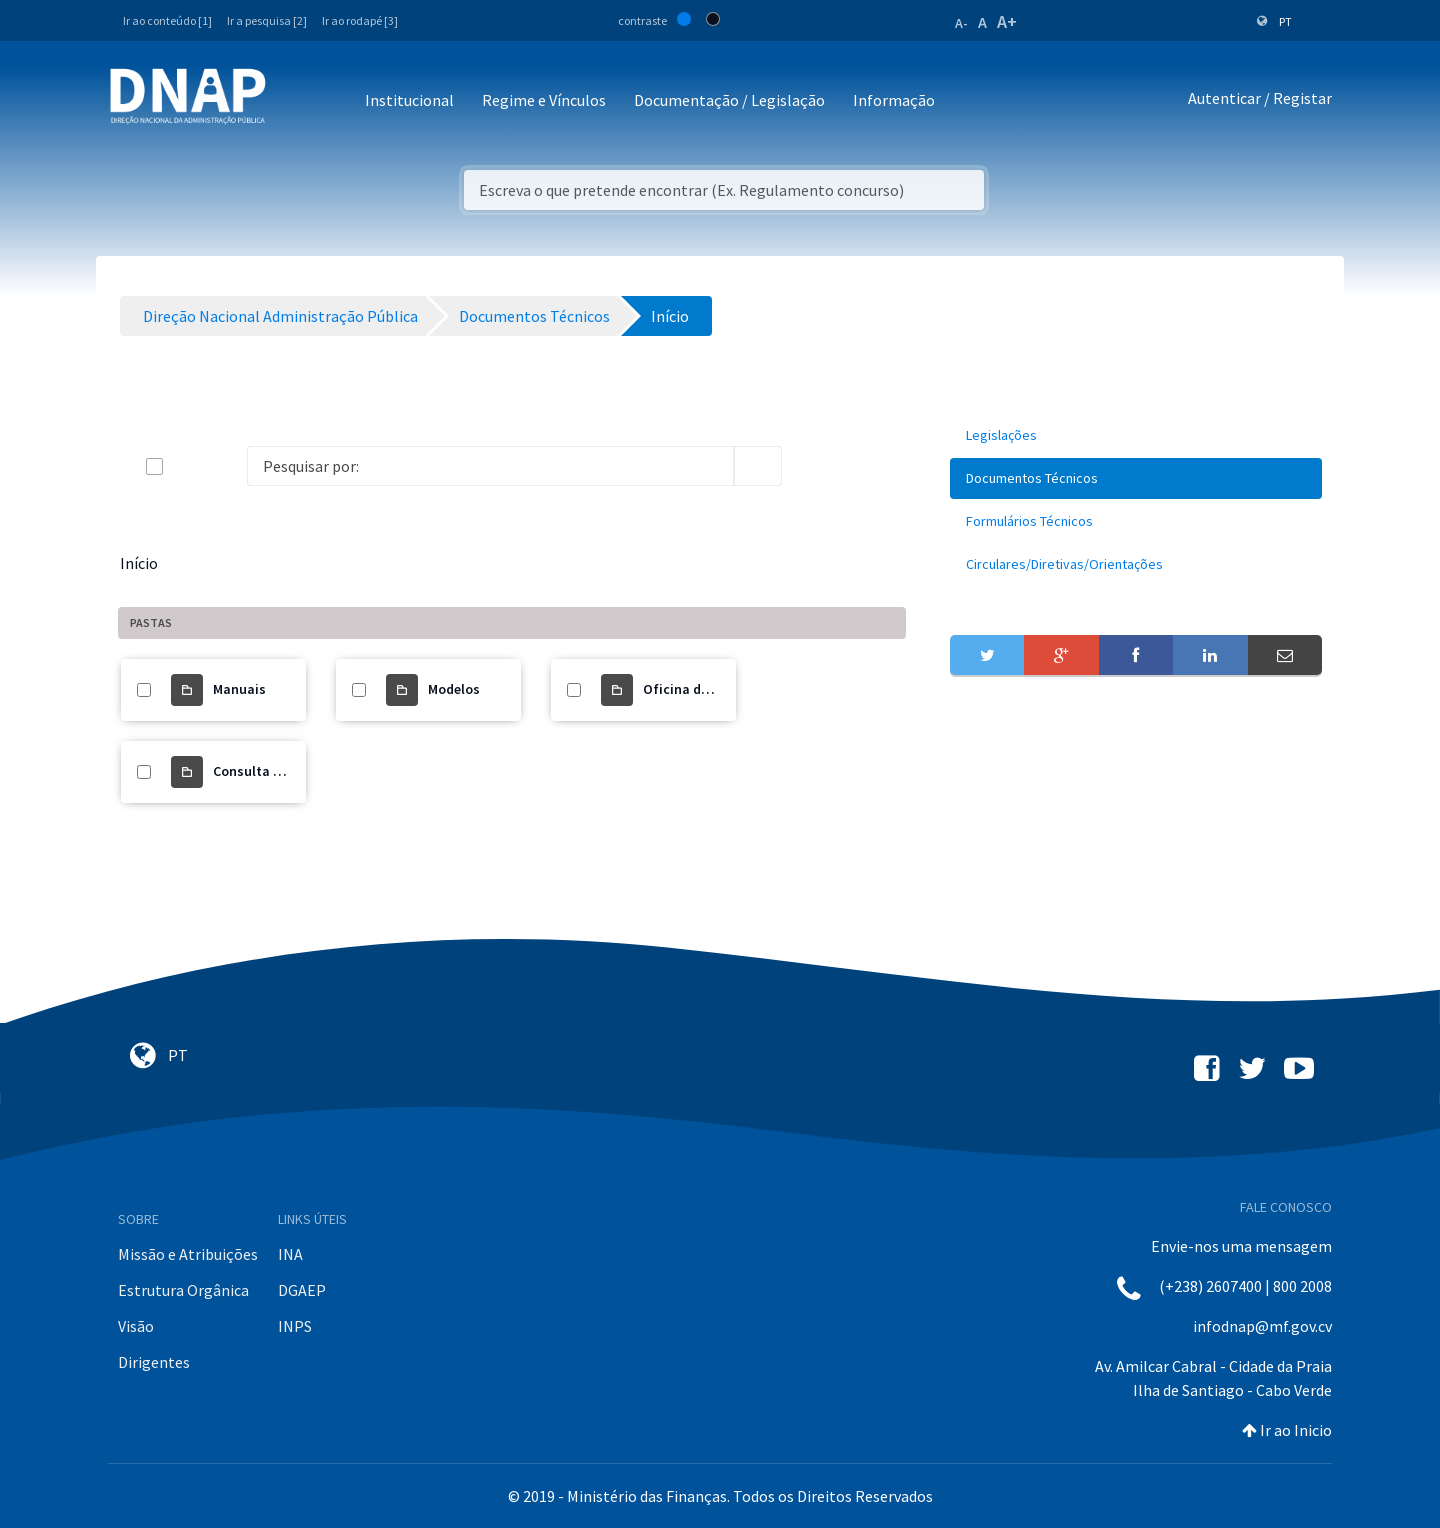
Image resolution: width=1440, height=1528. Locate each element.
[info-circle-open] (814, 466)
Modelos (454, 689)
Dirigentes (154, 1362)
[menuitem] (1136, 435)
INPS (295, 1326)
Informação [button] (894, 100)
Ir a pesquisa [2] (267, 20)
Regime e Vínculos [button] (544, 100)
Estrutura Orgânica (183, 1290)
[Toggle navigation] (294, 101)
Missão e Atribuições (188, 1254)
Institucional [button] (409, 100)
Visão (136, 1326)
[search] (758, 466)
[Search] (490, 466)
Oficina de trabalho (704, 689)
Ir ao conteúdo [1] (167, 20)
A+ (1007, 21)
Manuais (239, 689)
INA (290, 1254)
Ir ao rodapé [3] (360, 20)
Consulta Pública (266, 771)
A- (961, 23)
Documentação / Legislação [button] (729, 100)
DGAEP (302, 1290)
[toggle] (187, 466)
